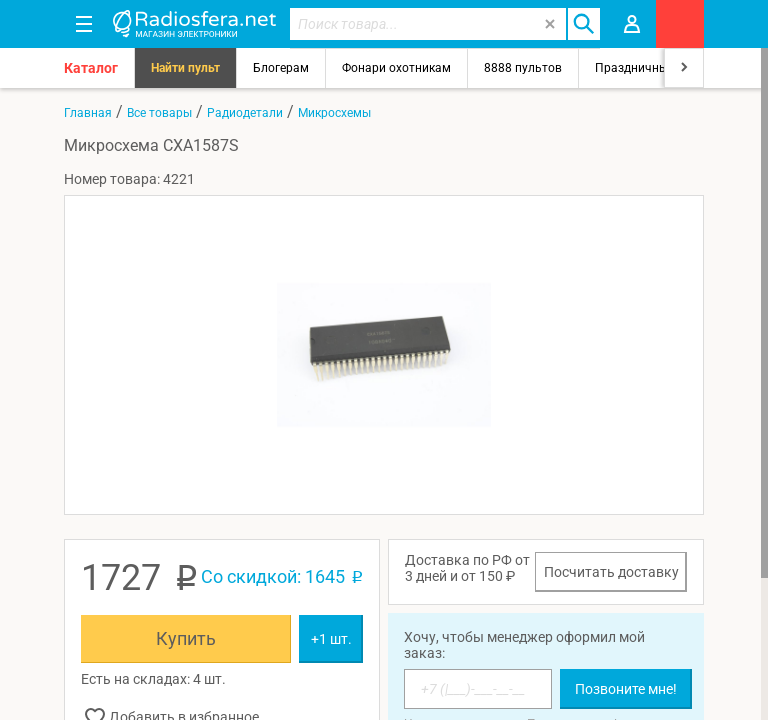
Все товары (159, 113)
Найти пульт (185, 68)
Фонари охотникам (396, 68)
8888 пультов (523, 68)
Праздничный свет (649, 68)
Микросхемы (334, 113)
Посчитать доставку (611, 572)
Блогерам (281, 68)
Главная (88, 113)
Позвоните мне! (626, 689)
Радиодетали (245, 113)
